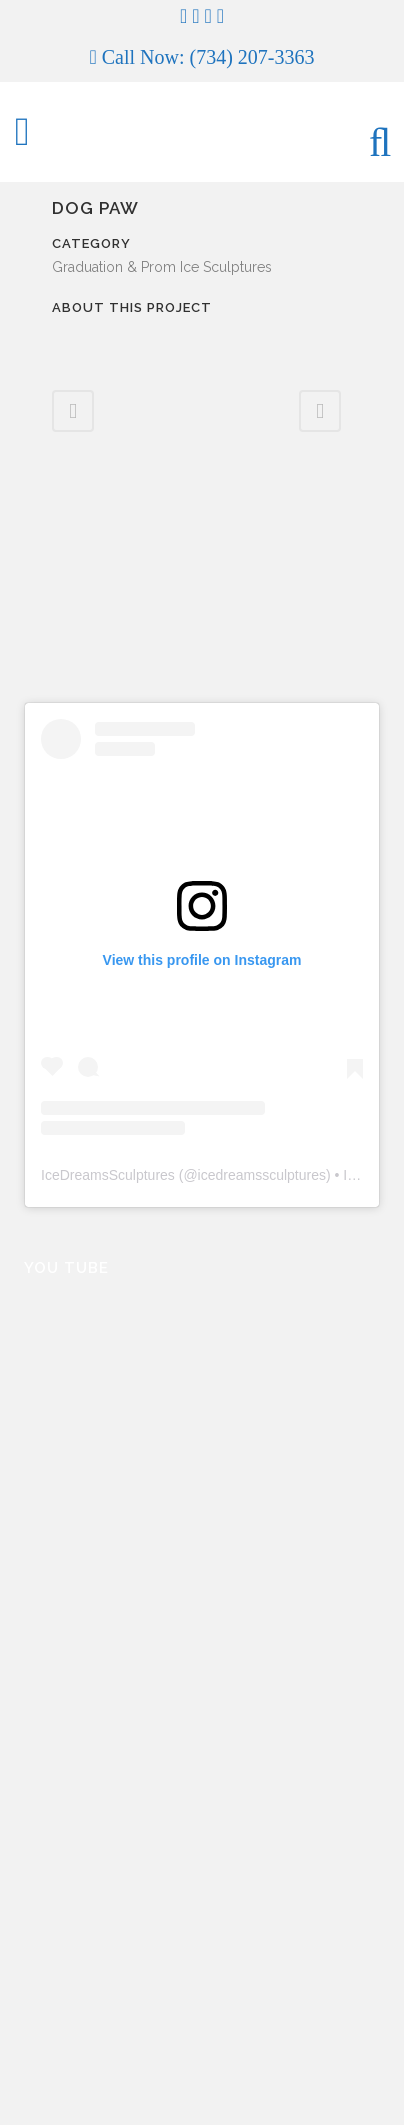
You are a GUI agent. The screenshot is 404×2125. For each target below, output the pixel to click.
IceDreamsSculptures (108, 1175)
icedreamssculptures (262, 1175)
